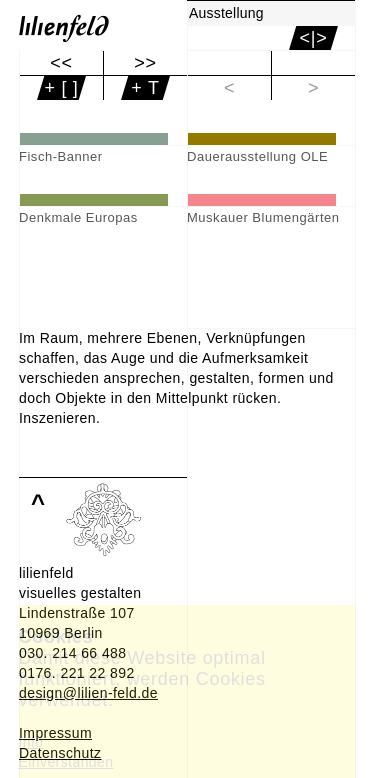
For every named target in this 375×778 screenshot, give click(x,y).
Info (31, 742)
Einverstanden (66, 762)
